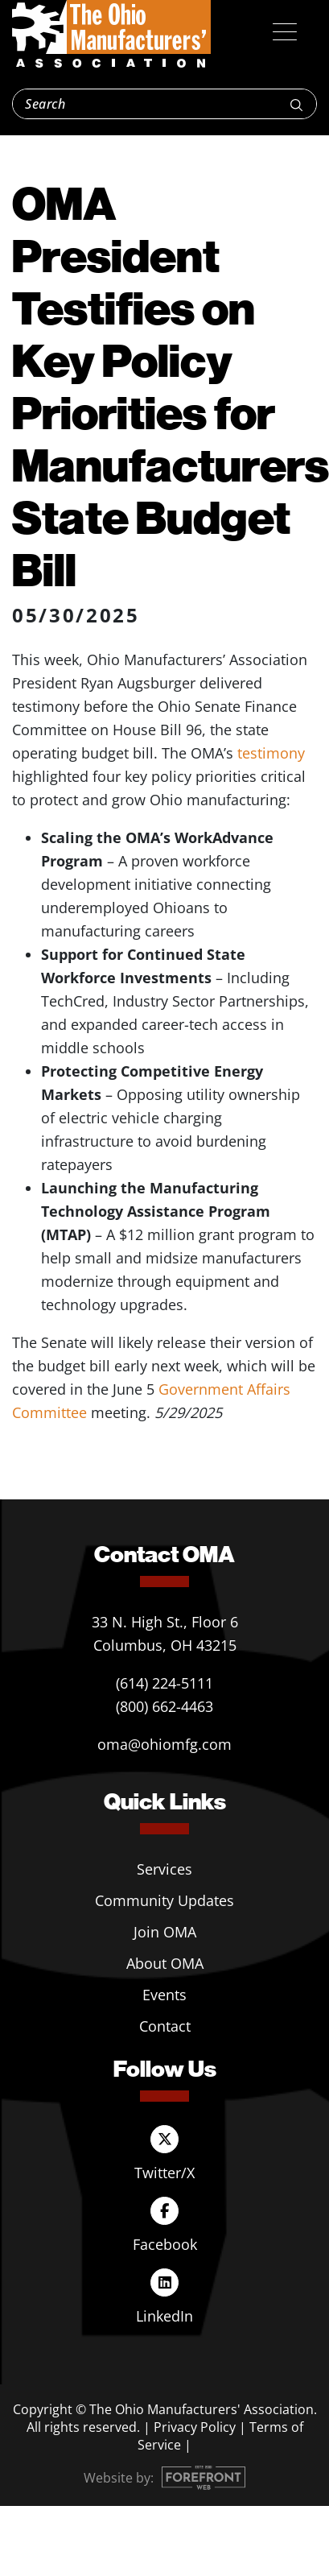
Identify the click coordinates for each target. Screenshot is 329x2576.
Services (164, 1869)
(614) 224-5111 (164, 1683)
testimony (271, 753)
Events (164, 1994)
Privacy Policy (195, 2427)
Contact (165, 2026)
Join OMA (165, 1931)
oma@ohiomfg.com (164, 1744)
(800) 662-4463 (164, 1706)
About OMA (165, 1963)
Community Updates (164, 1900)
